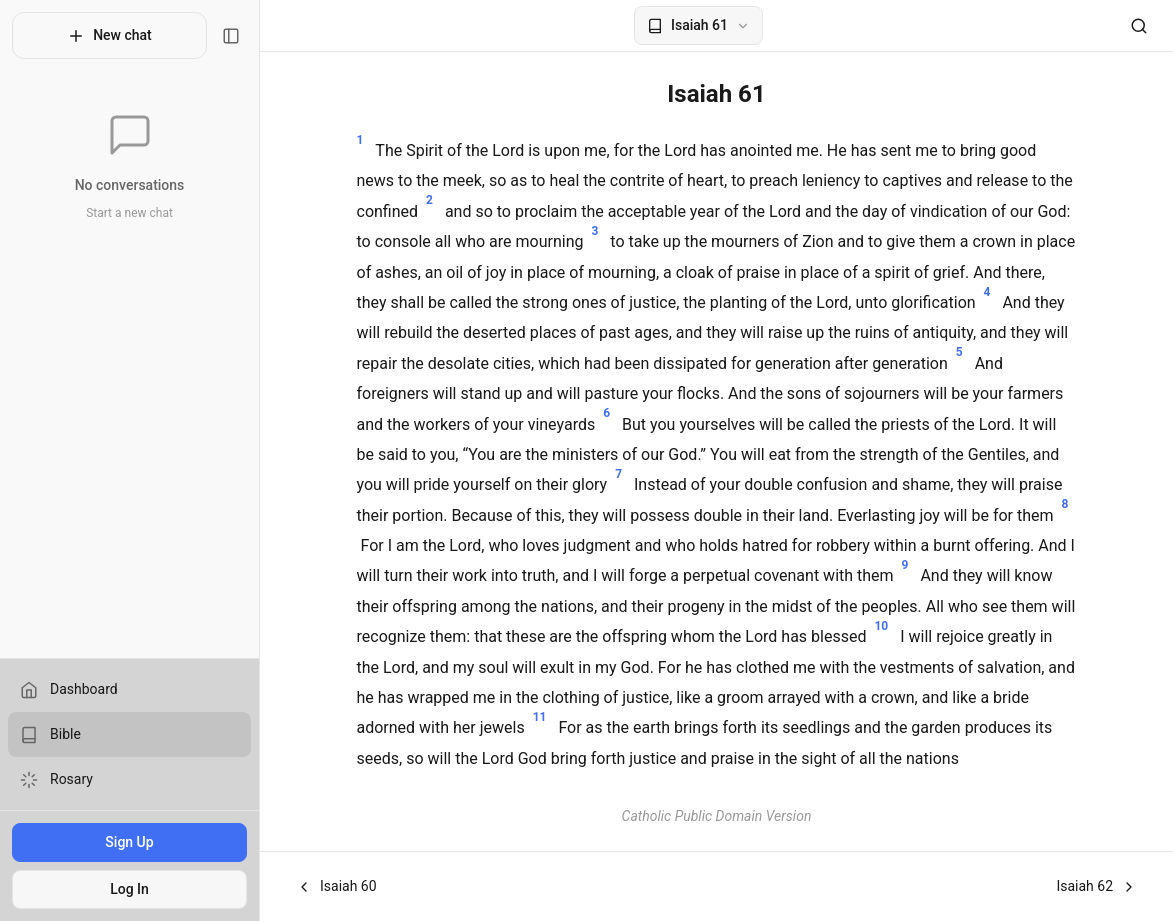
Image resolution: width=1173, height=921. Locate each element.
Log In (129, 889)
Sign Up (129, 842)
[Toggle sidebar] (231, 36)
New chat (109, 36)
